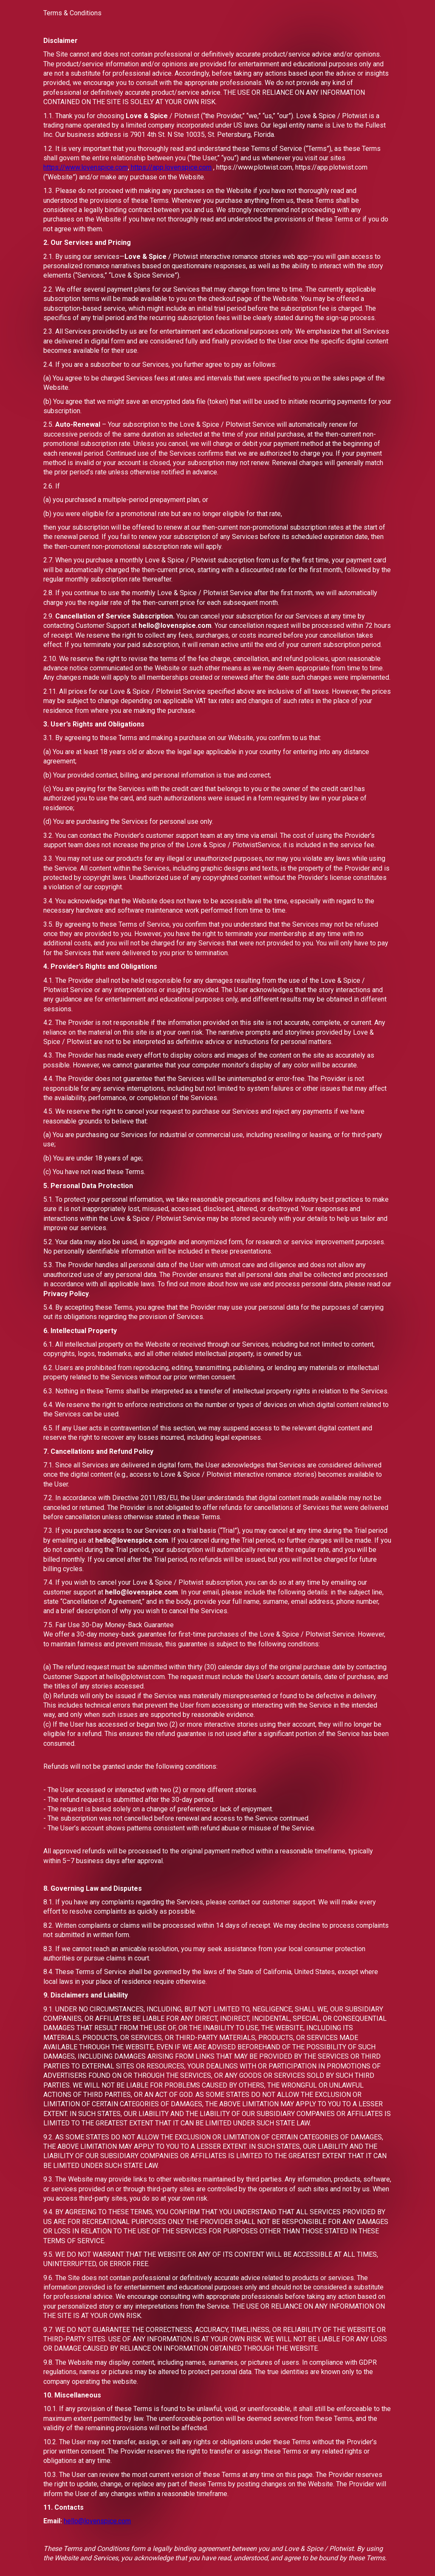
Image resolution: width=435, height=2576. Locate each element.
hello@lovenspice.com (97, 2521)
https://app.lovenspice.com (170, 167)
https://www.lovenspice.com (85, 167)
